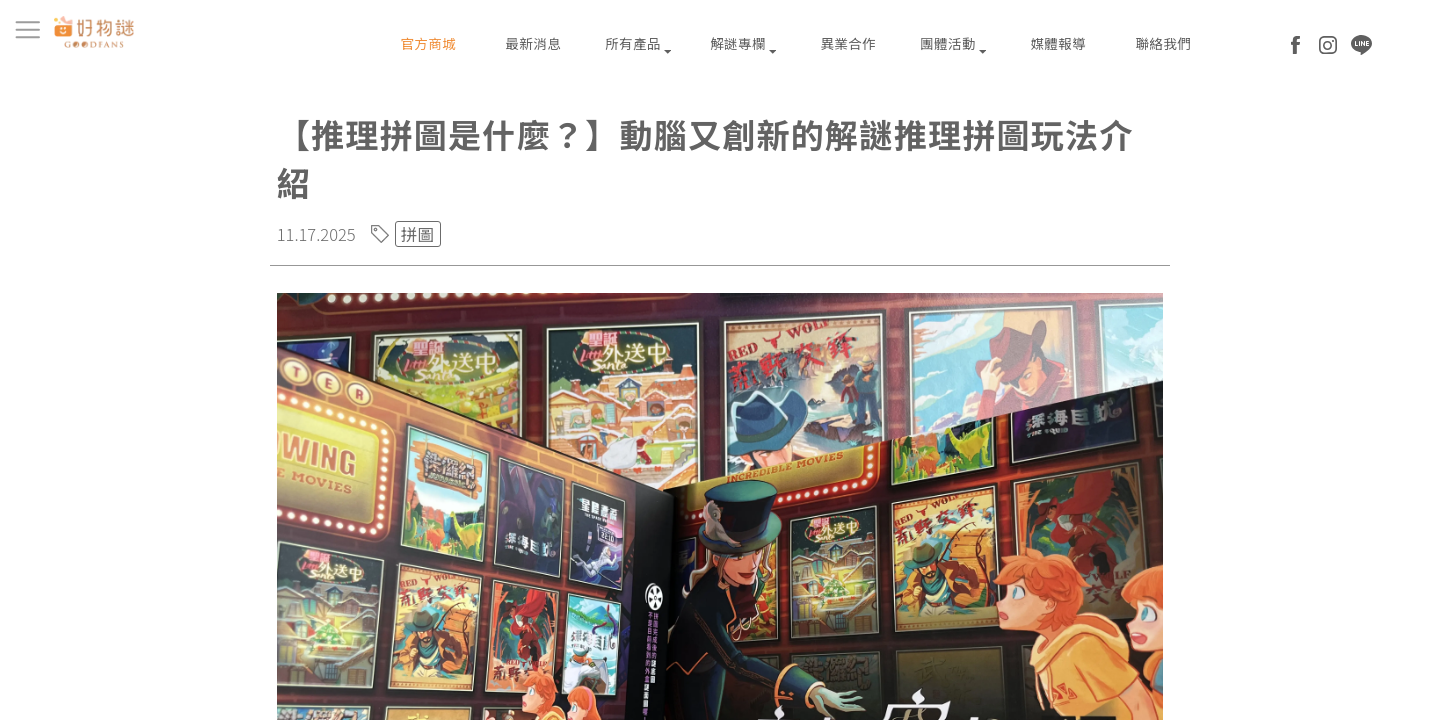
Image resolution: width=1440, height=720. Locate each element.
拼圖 (418, 234)
